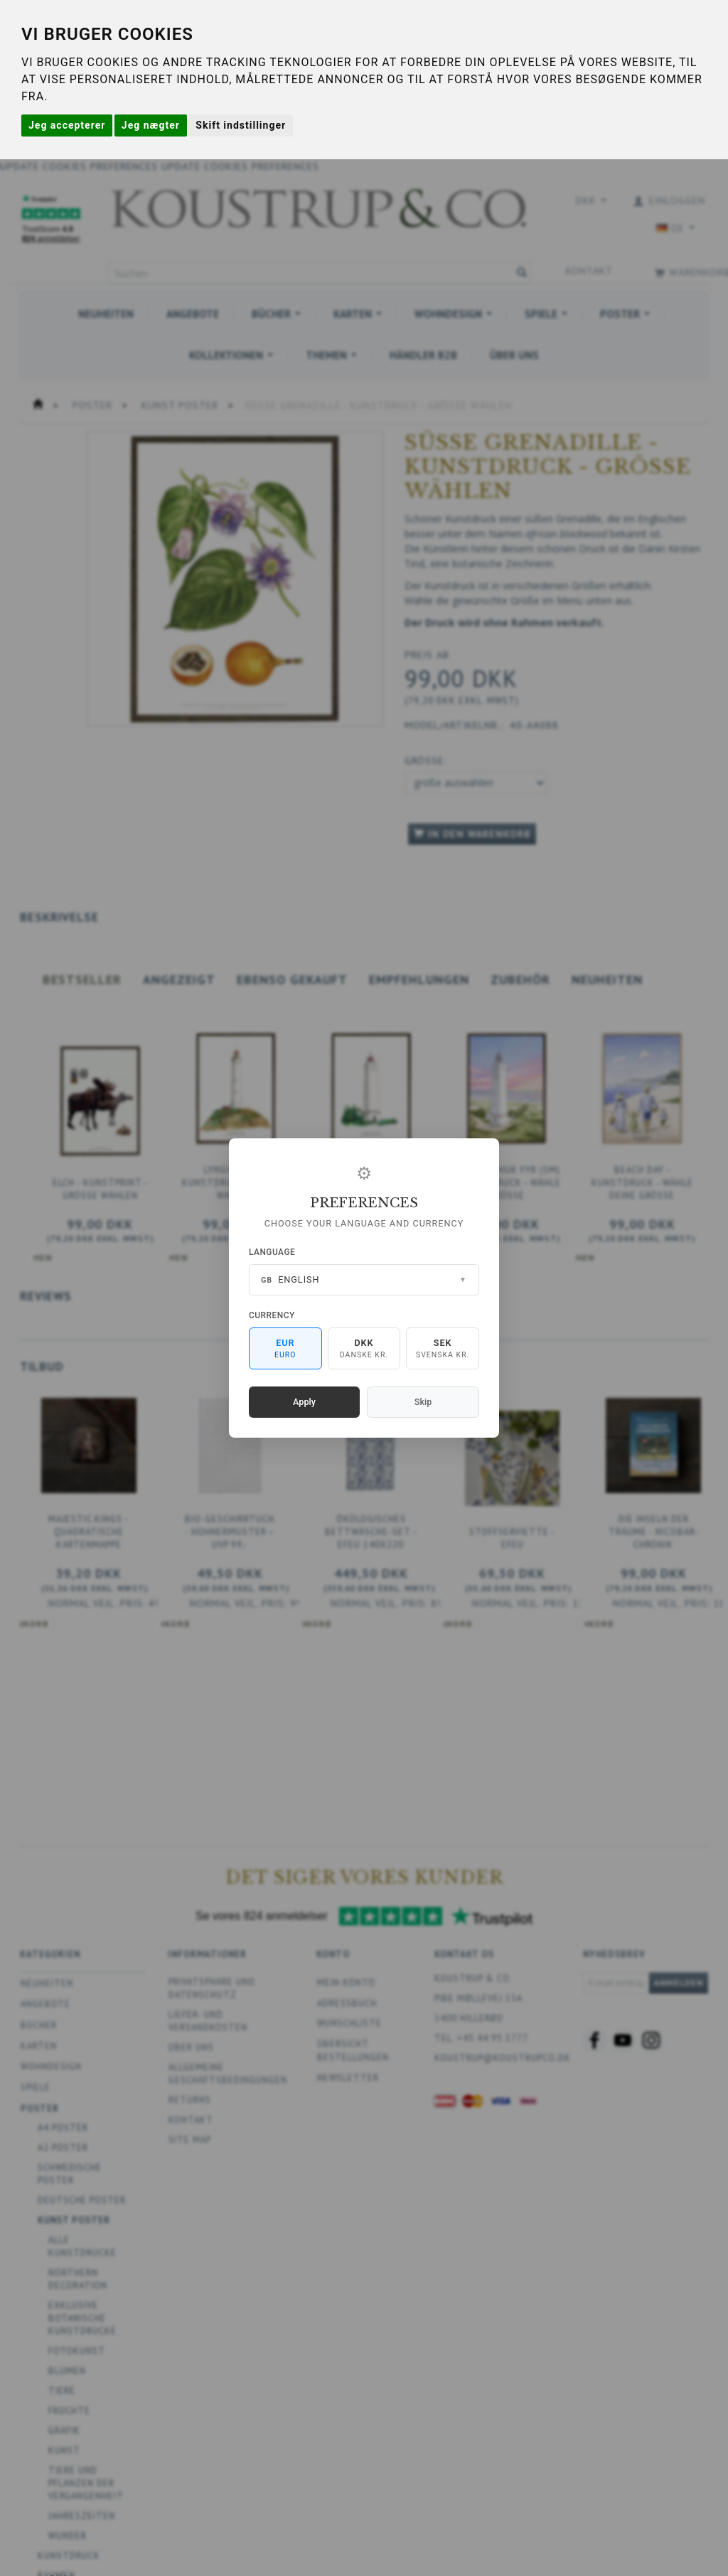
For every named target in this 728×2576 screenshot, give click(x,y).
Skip (423, 1401)
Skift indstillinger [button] (241, 125)
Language (272, 1252)
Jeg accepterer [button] (66, 125)
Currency (272, 1315)
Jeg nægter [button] (151, 125)
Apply (304, 1401)
